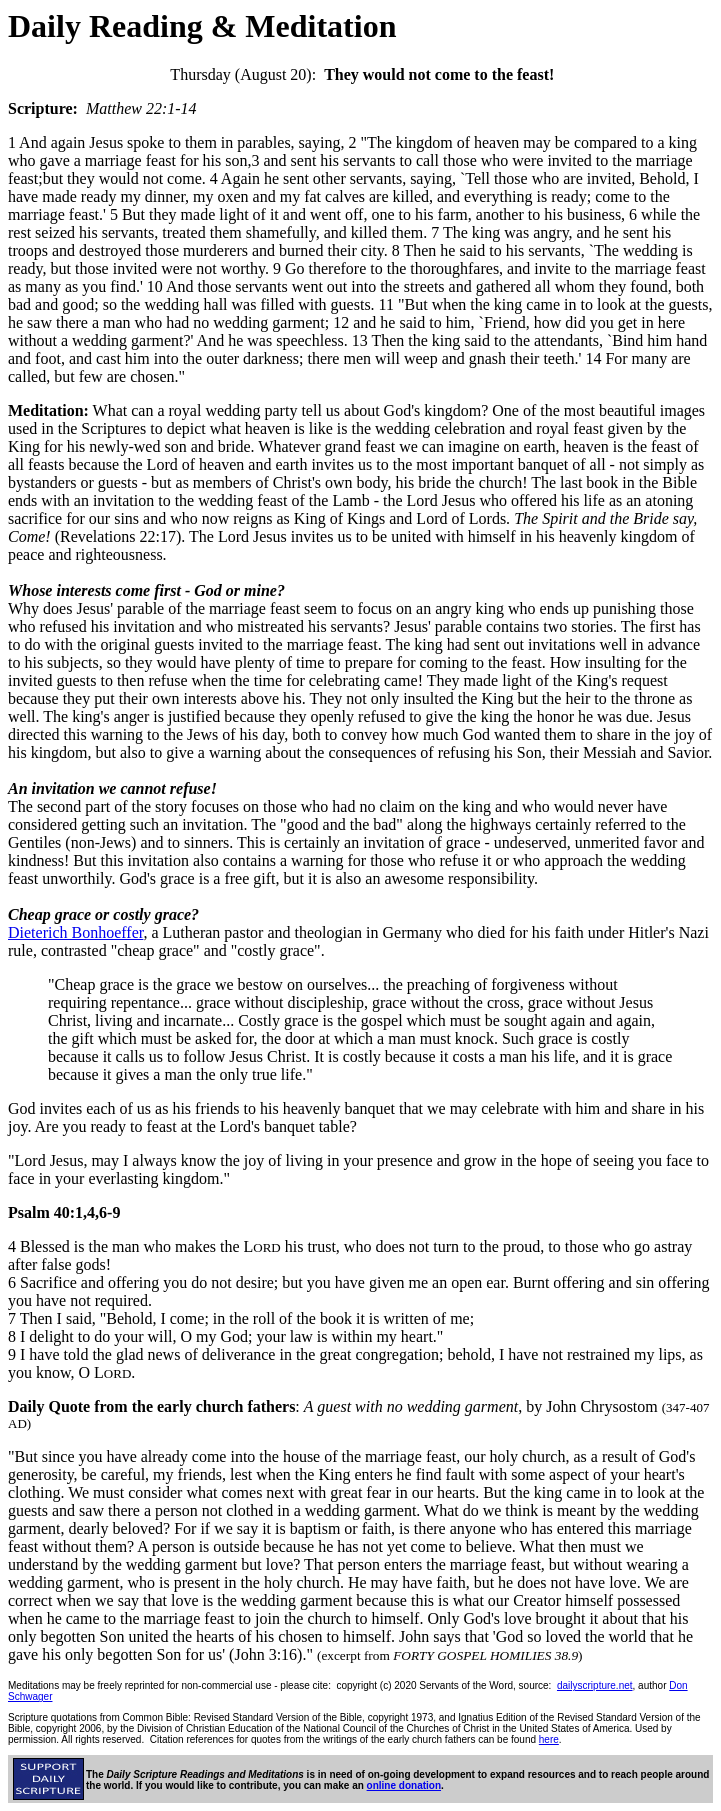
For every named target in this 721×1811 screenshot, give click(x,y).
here (549, 1739)
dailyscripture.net (595, 1685)
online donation (404, 1785)
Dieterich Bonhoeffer (75, 932)
